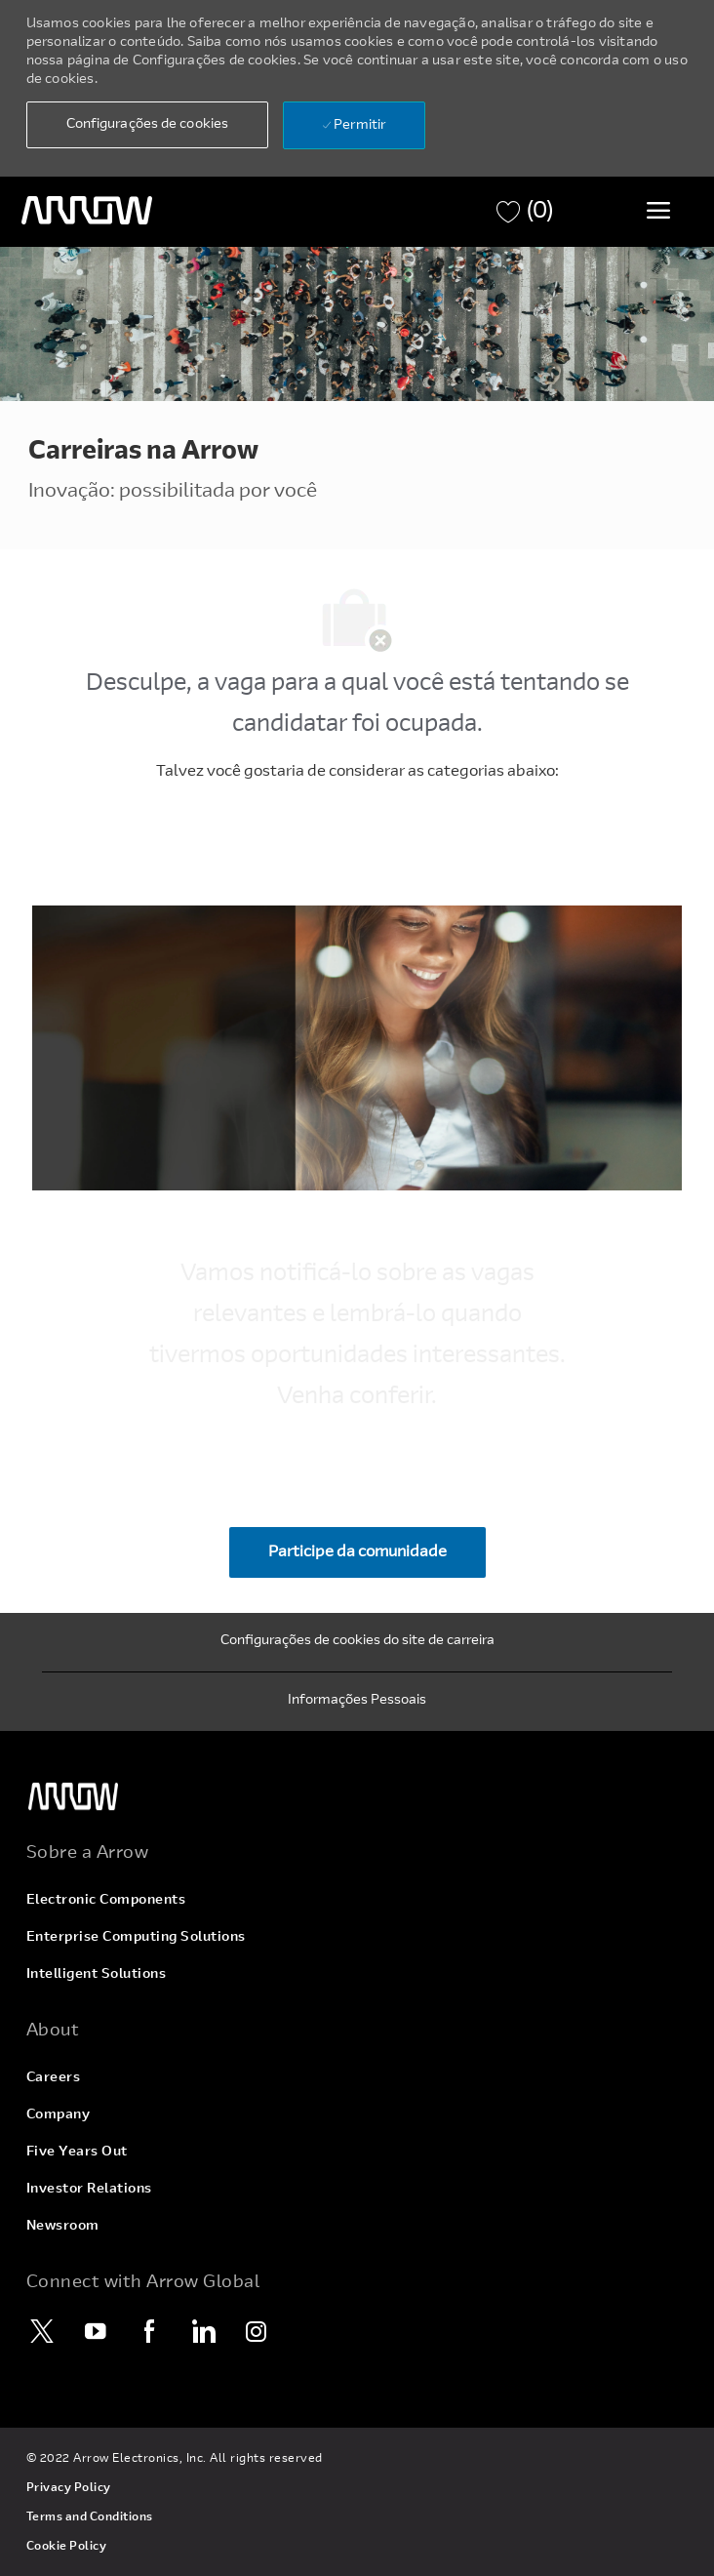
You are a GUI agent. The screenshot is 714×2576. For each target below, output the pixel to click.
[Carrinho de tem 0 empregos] (525, 211)
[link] (357, 1797)
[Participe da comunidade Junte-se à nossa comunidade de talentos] (357, 1552)
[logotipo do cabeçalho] (87, 210)
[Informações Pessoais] (357, 1701)
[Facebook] (150, 2331)
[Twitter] (42, 2331)
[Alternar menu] (658, 209)
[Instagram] (257, 2331)
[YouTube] (96, 2331)
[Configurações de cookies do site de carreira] (357, 1642)
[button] (147, 124)
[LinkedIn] (203, 2331)
